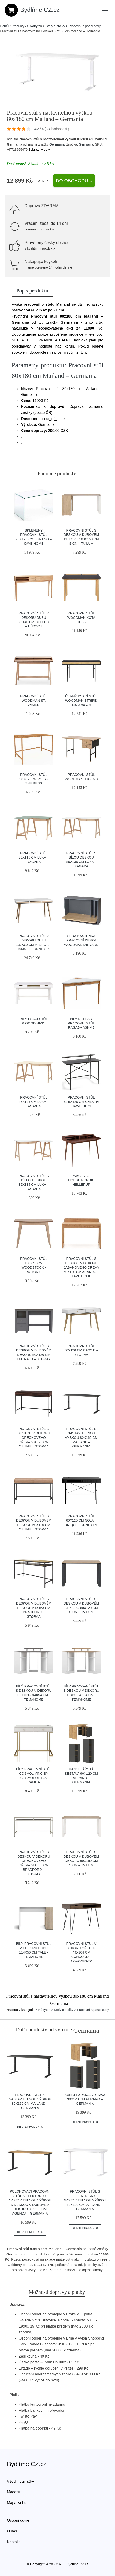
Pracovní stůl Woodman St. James (33, 700)
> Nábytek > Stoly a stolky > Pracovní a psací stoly (64, 26)
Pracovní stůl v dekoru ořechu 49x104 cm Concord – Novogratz (81, 1952)
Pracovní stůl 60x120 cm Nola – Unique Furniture (81, 1520)
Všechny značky (20, 2481)
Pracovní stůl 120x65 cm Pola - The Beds (33, 779)
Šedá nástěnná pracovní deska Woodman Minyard (81, 940)
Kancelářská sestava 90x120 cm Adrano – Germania (85, 2099)
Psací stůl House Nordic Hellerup (81, 1180)
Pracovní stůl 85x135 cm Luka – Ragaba (34, 1101)
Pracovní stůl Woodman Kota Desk (81, 617)
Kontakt (13, 2542)
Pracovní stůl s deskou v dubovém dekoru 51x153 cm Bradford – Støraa (33, 1607)
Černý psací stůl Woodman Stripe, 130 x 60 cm (81, 700)
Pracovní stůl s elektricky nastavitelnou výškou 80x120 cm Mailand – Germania (85, 2200)
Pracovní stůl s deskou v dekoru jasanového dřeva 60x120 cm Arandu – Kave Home (81, 1267)
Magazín (14, 2492)
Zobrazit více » (39, 149)
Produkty (17, 26)
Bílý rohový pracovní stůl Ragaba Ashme (81, 1023)
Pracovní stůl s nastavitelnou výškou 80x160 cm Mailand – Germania (81, 1437)
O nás (12, 2531)
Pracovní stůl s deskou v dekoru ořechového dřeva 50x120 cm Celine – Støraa (33, 1437)
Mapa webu (16, 2503)
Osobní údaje (18, 2520)
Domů (4, 26)
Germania (57, 144)
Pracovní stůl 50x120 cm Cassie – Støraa (81, 1350)
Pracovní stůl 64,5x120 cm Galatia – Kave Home (81, 1101)
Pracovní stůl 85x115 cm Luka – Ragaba (34, 857)
